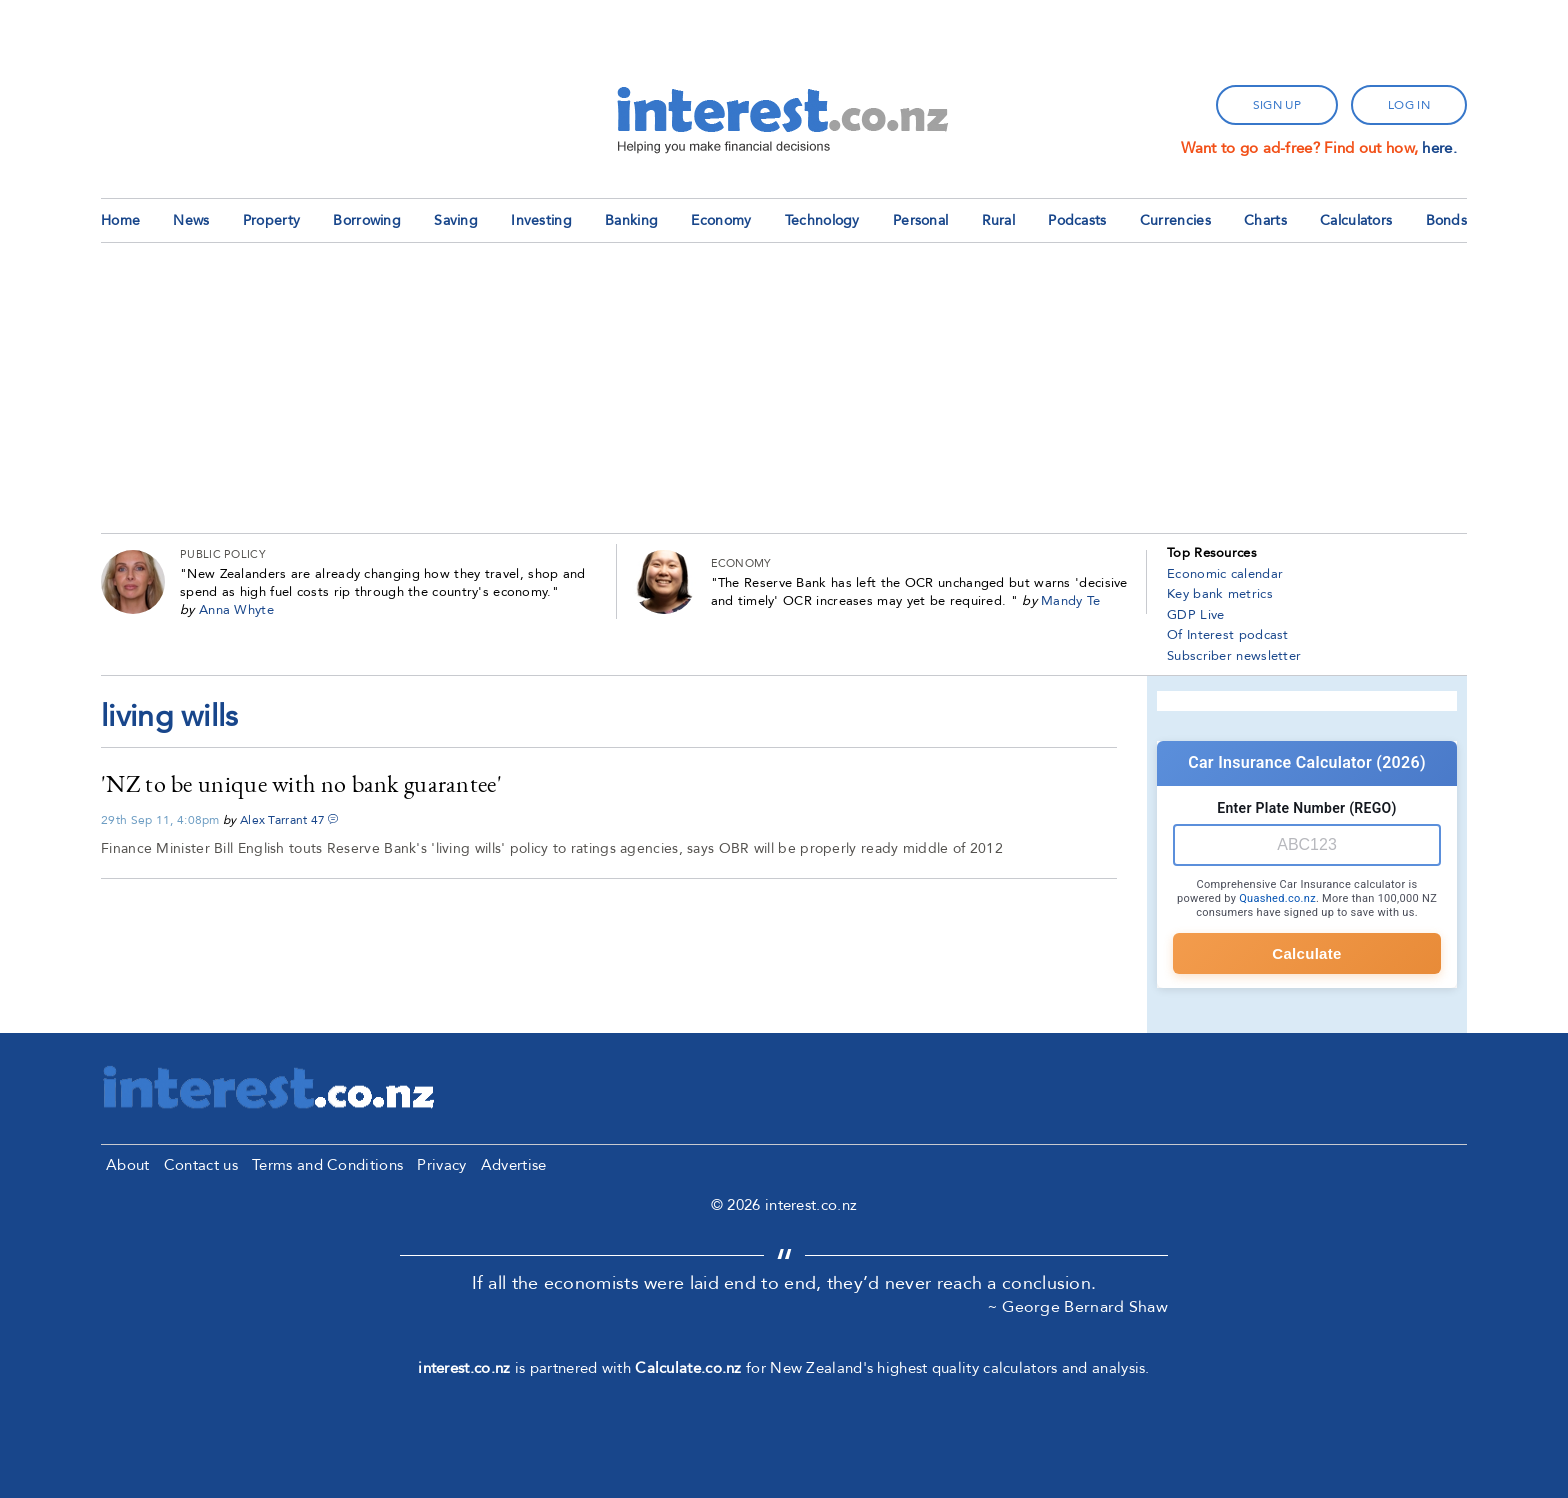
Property (271, 220)
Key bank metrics (1220, 594)
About (128, 1165)
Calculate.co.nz (688, 1368)
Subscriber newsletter (1234, 656)
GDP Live (1195, 615)
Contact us (201, 1165)
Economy (721, 220)
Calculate (1306, 953)
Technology (822, 220)
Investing (541, 220)
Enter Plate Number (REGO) (1306, 808)
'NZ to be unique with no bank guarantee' (301, 783)
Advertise (514, 1165)
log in (1409, 105)
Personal (920, 220)
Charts (1265, 220)
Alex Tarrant (274, 820)
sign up (1277, 105)
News (191, 220)
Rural (999, 220)
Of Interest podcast (1228, 635)
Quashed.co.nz (1277, 898)
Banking (631, 220)
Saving (456, 220)
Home (120, 220)
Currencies (1175, 220)
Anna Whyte (236, 610)
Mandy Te (1070, 601)
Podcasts (1077, 220)
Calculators (1356, 220)
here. (1439, 148)
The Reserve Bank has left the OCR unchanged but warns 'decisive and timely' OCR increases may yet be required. (919, 592)
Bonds (1447, 220)
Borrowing (367, 220)
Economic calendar (1225, 574)
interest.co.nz (464, 1368)
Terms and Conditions (327, 1165)
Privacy (441, 1165)
